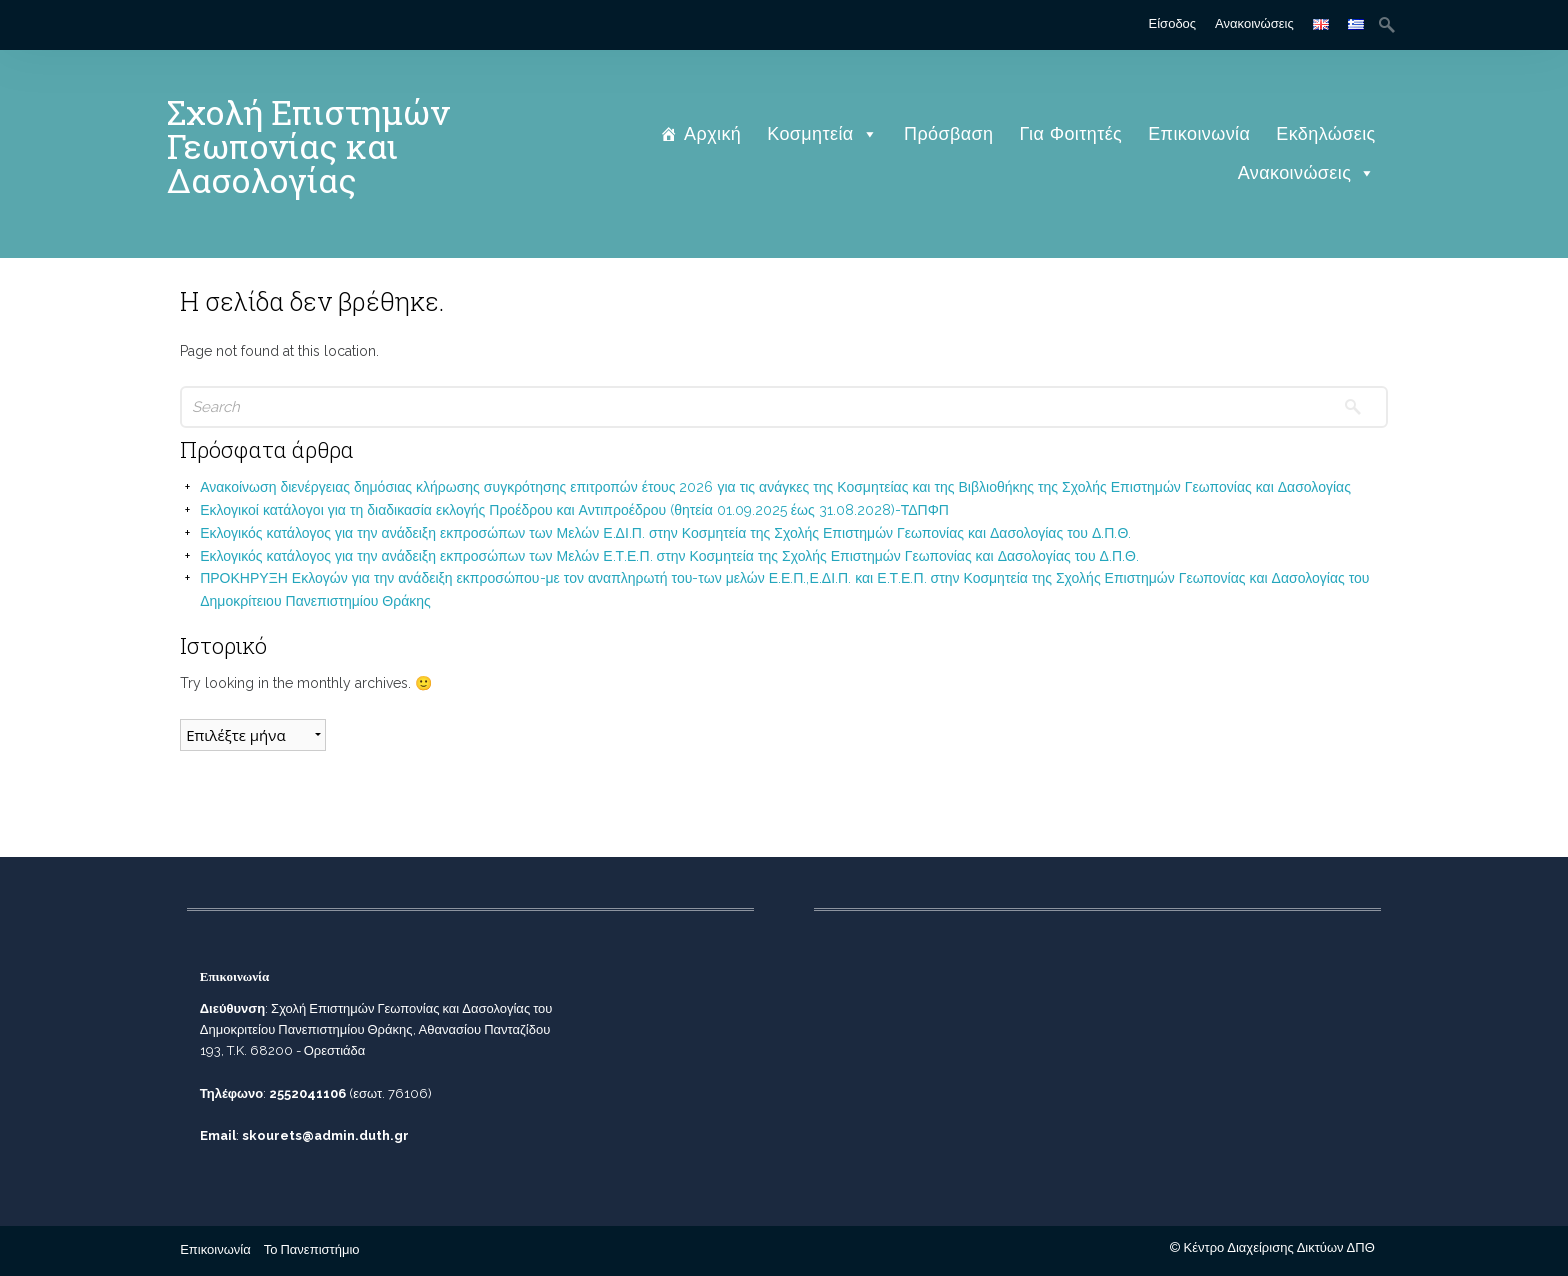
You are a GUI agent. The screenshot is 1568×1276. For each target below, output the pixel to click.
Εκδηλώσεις (1325, 133)
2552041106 (307, 1093)
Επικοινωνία (1199, 133)
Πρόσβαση (948, 133)
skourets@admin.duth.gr (325, 1135)
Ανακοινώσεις (1254, 23)
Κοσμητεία (822, 133)
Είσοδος (1173, 23)
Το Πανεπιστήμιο (312, 1249)
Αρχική (712, 133)
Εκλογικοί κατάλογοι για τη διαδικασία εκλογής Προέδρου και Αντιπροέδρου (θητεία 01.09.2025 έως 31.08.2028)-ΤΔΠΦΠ (574, 510)
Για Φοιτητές (1071, 133)
